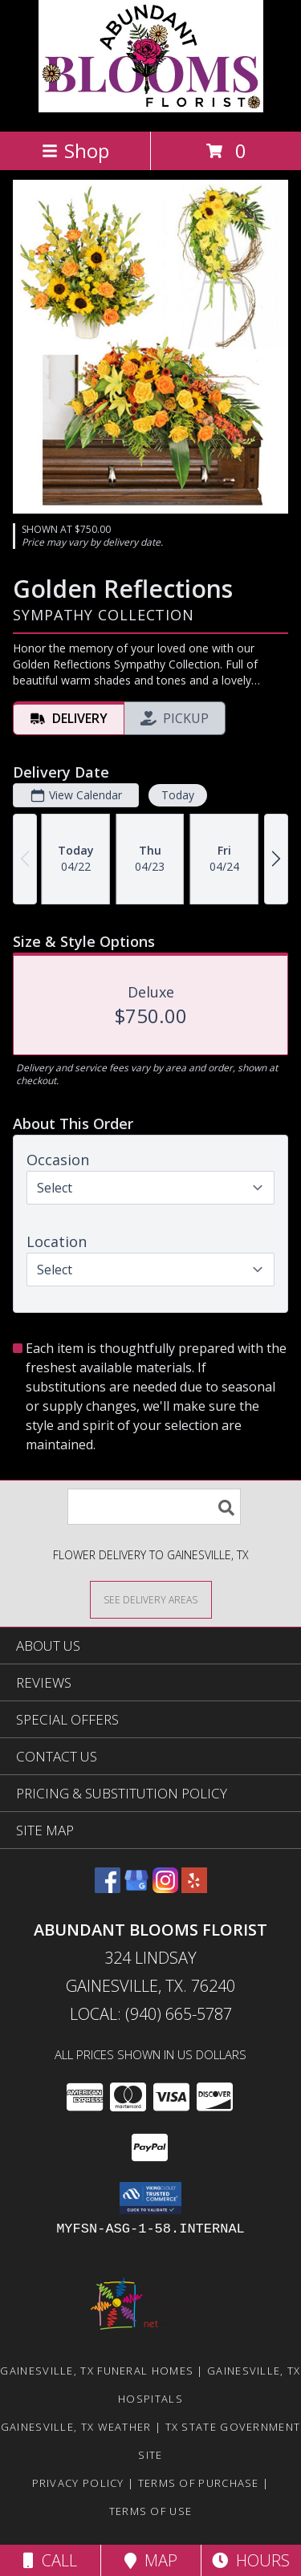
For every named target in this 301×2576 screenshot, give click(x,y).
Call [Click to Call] (50, 2560)
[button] (150, 2198)
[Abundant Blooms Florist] (151, 108)
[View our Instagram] (165, 1888)
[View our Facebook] (107, 1888)
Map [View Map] (150, 2560)
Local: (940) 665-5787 (151, 2014)
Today (177, 794)
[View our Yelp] (194, 1888)
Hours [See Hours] (251, 2560)
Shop (75, 150)
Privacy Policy (78, 2483)
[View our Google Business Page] (136, 1888)
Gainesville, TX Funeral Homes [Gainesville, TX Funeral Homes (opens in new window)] (96, 2370)
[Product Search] (154, 1507)
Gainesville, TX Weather (76, 2427)
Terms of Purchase (198, 2483)
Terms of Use (151, 2511)
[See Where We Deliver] (151, 1599)
